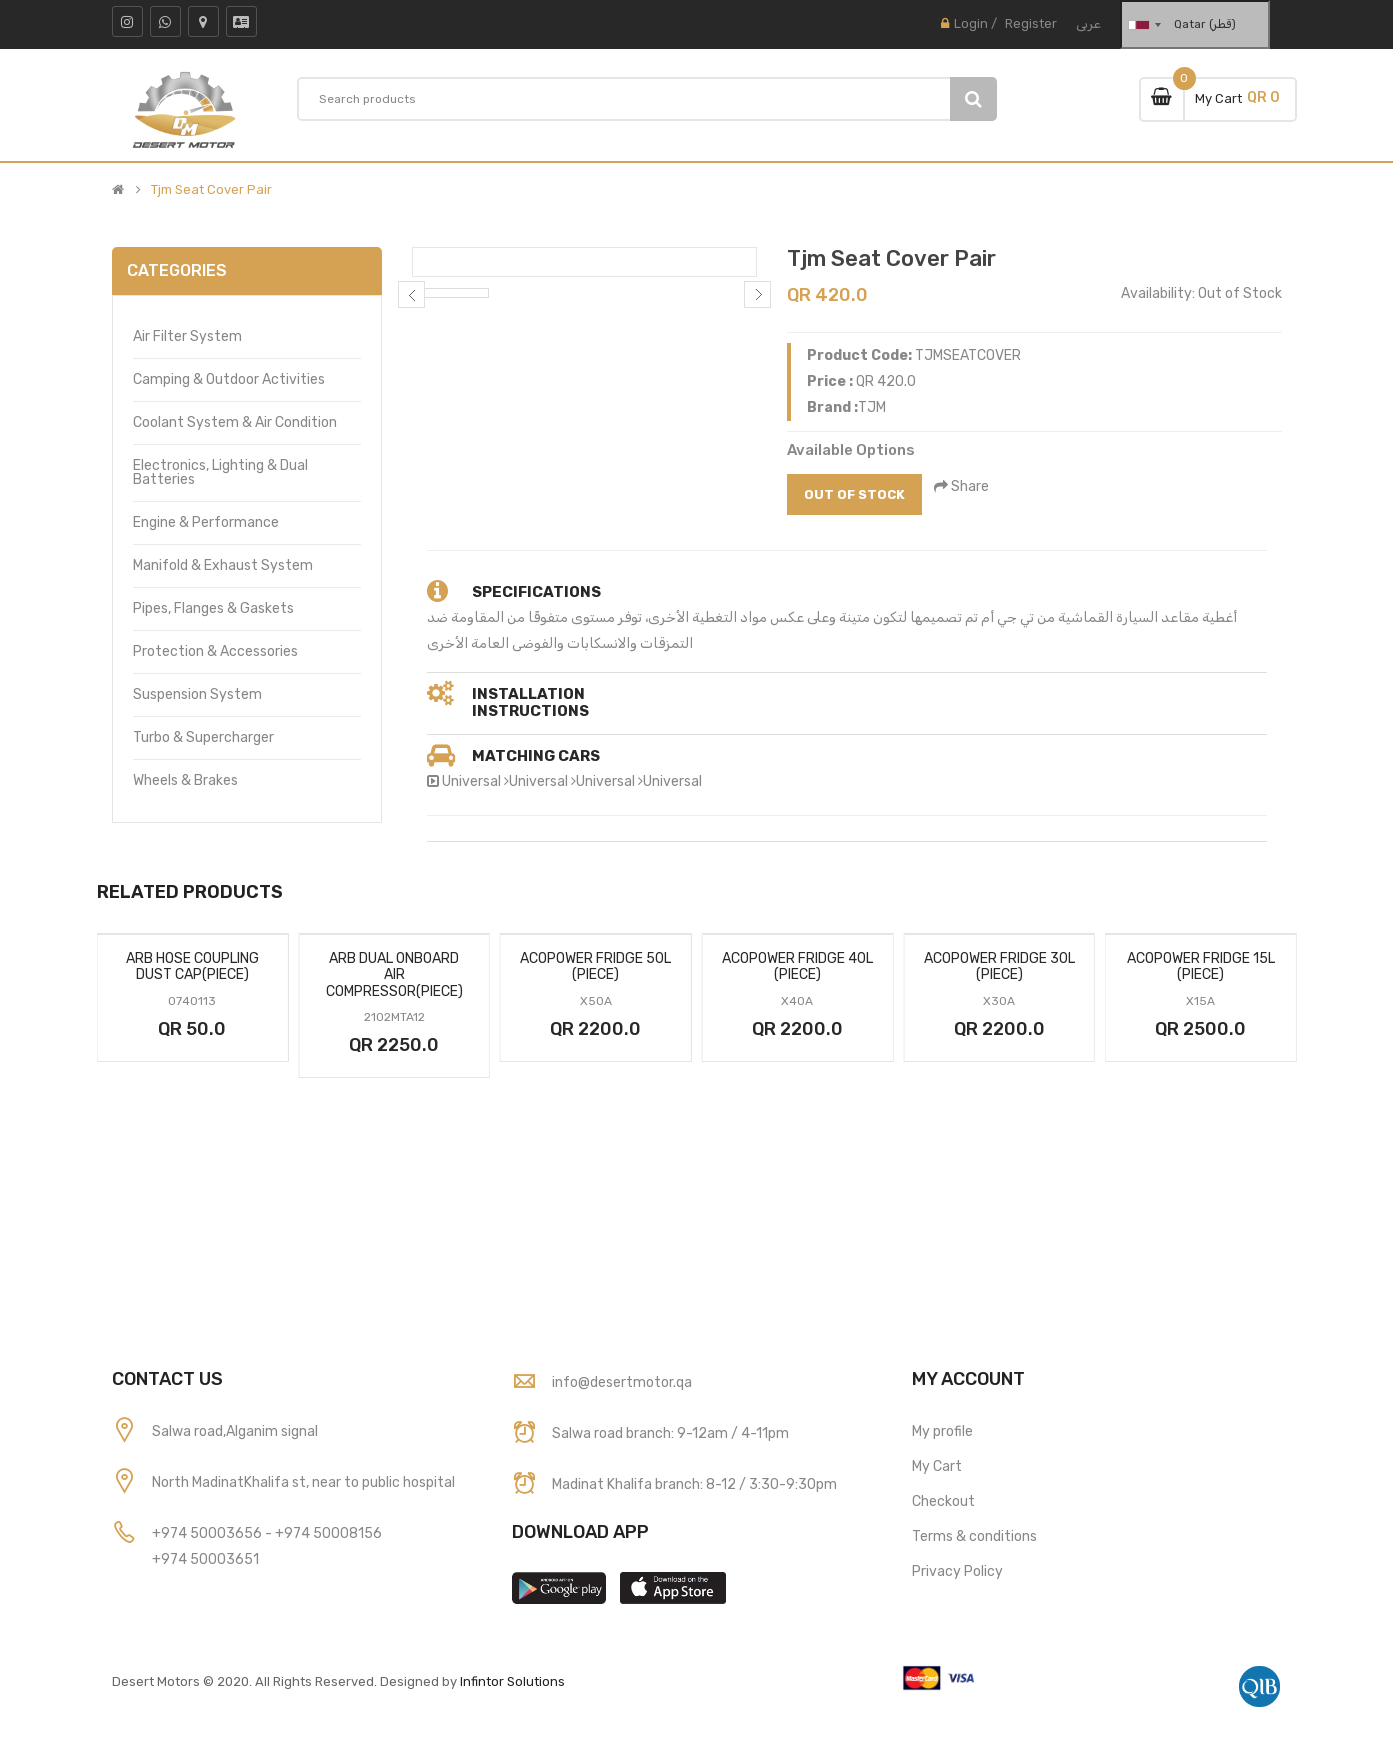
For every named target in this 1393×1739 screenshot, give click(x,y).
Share (963, 486)
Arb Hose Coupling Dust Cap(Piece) (192, 967)
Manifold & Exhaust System (223, 565)
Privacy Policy (957, 1571)
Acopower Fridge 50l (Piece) (595, 967)
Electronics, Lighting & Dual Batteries (220, 472)
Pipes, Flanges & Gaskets (213, 608)
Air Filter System (187, 336)
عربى (1088, 23)
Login (971, 23)
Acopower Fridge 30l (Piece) (999, 967)
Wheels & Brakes (185, 780)
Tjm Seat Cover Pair (211, 190)
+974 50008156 (328, 1533)
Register (1031, 23)
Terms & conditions (974, 1536)
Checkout (943, 1501)
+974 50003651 (205, 1559)
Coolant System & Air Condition (235, 422)
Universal (471, 781)
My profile (942, 1431)
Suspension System (197, 694)
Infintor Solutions (512, 1681)
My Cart (937, 1466)
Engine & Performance (206, 522)
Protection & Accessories (215, 651)
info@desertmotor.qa (622, 1382)
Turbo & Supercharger (203, 737)
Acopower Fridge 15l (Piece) (1201, 967)
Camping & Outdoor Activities (229, 379)
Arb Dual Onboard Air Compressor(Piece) (394, 975)
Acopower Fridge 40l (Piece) (797, 967)
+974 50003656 (208, 1533)
